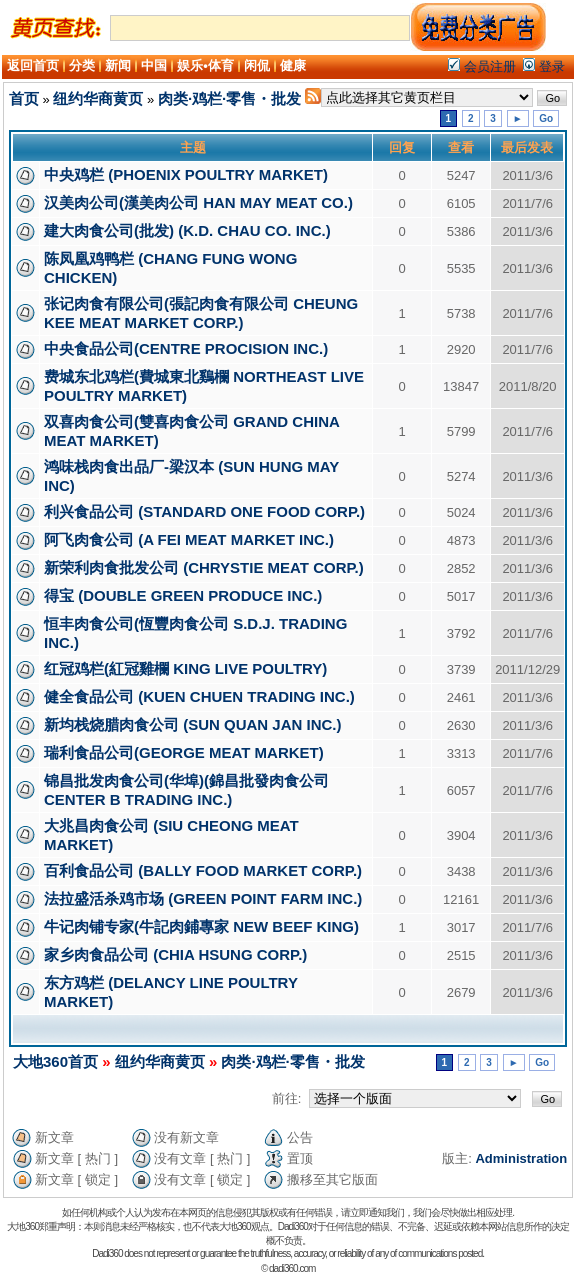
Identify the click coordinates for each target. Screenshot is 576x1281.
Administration (521, 1158)
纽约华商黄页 (98, 98)
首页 (24, 98)
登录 (544, 66)
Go (546, 118)
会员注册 (482, 66)
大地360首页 (55, 1061)
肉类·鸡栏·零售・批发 (229, 98)
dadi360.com (292, 1268)
